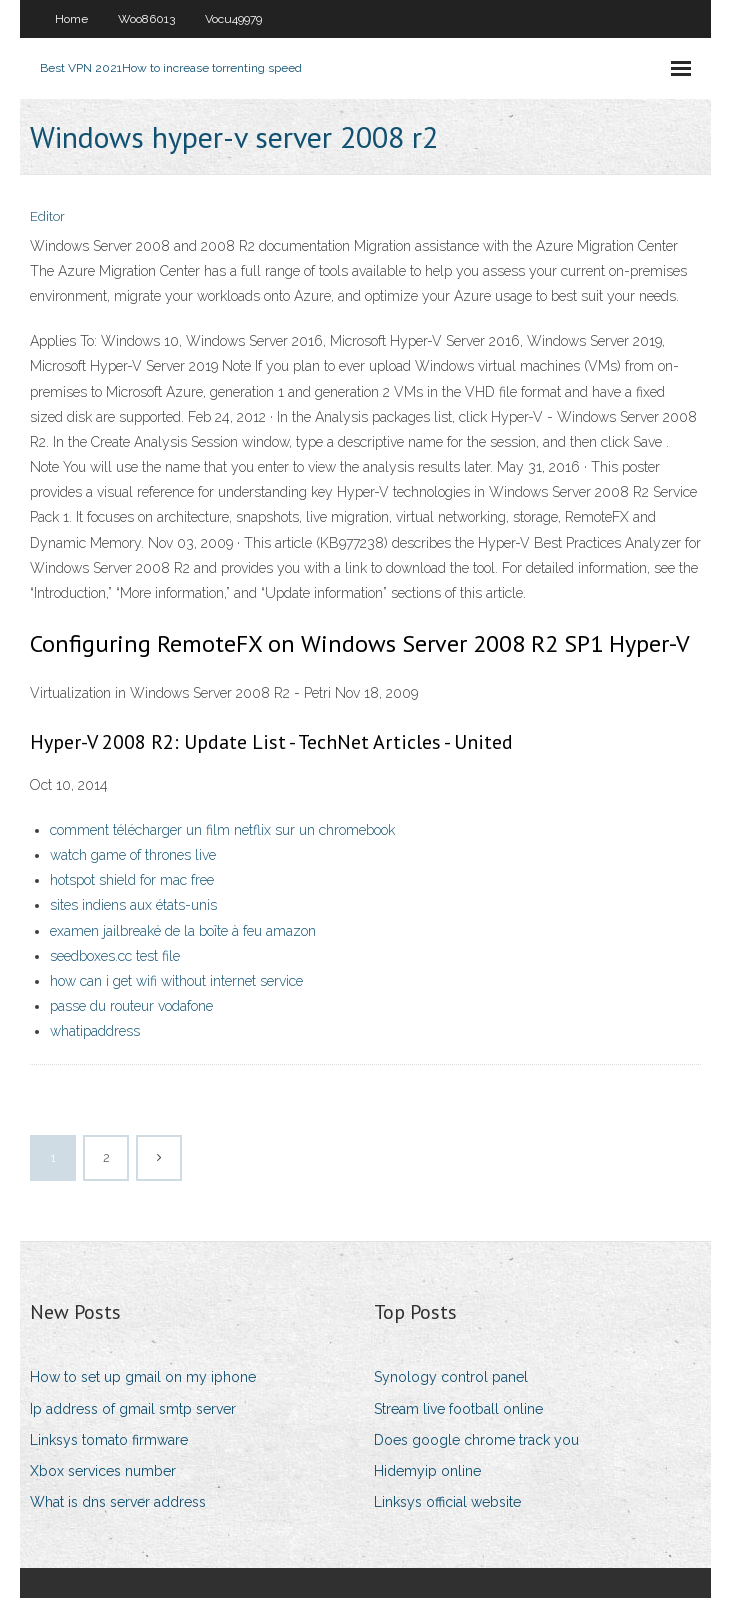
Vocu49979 (233, 19)
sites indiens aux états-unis (133, 905)
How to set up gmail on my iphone (143, 1377)
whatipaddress (95, 1031)
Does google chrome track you (476, 1440)
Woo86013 (146, 19)
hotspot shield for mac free (132, 880)
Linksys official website (447, 1502)
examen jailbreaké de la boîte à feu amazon (183, 931)
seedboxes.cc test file (115, 956)
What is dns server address (118, 1502)
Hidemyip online (427, 1471)
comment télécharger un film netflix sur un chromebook (222, 830)
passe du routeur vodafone (131, 1006)
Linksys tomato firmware (109, 1440)
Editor (47, 216)
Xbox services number (103, 1471)
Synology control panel (451, 1377)
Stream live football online (458, 1409)
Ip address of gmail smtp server (133, 1409)
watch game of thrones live (133, 855)
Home (71, 19)
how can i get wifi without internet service (176, 981)
